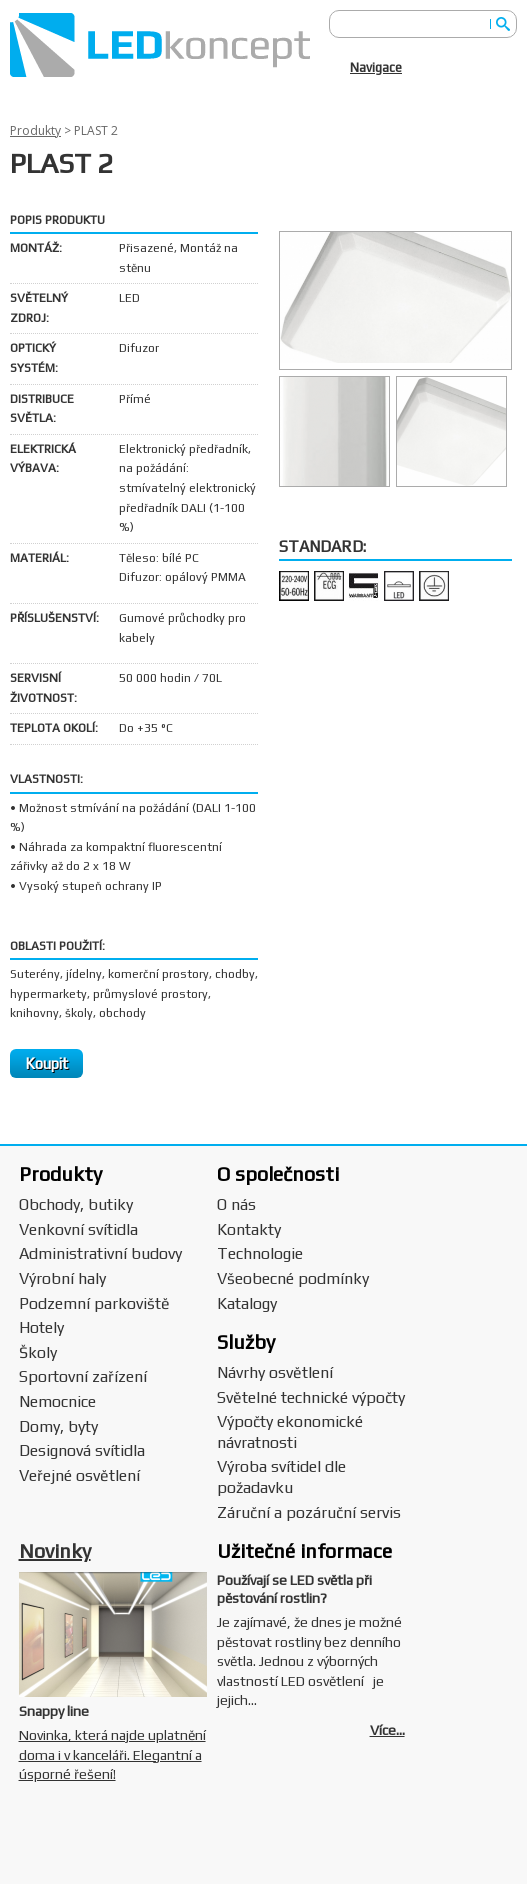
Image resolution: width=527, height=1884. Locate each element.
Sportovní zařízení (83, 1376)
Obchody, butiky (76, 1204)
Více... (387, 1730)
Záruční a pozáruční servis (309, 1512)
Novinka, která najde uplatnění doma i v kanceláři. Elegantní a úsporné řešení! (112, 1754)
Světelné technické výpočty (311, 1397)
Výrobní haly (62, 1278)
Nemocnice (57, 1401)
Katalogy (247, 1303)
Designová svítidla (82, 1450)
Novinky (55, 1550)
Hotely (41, 1327)
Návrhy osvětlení (275, 1372)
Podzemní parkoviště (94, 1303)
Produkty (35, 130)
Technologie (260, 1253)
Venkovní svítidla (78, 1229)
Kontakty (249, 1229)
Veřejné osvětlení (79, 1475)
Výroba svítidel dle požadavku (281, 1477)
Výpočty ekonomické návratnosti (290, 1432)
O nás (236, 1204)
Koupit (46, 1063)
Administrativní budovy (100, 1253)
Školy (38, 1352)
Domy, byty (58, 1426)
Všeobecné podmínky (293, 1278)
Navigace (376, 67)
